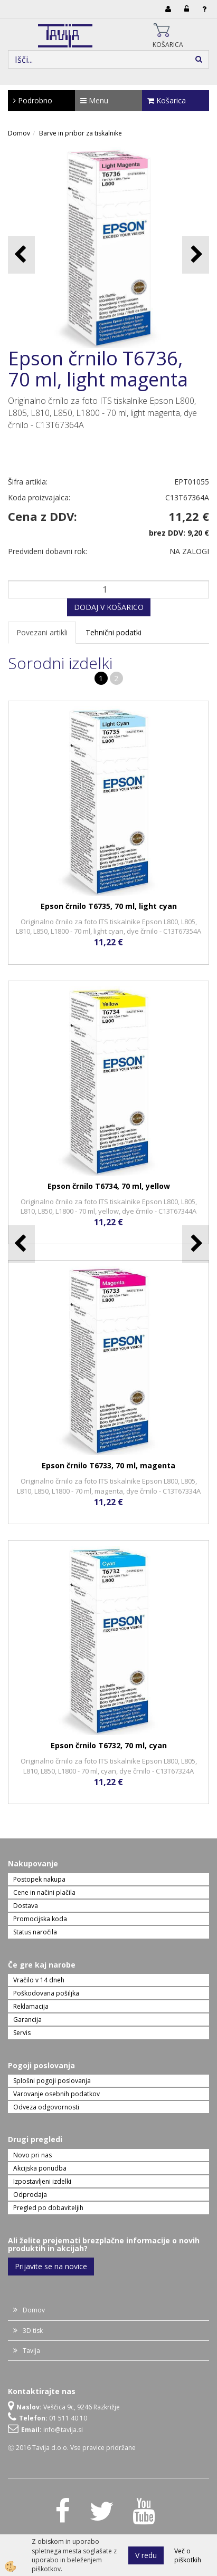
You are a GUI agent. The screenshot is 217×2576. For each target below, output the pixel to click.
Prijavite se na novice (51, 2266)
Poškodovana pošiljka (46, 1993)
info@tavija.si (63, 2429)
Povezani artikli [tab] (42, 632)
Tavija (31, 2350)
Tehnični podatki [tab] (113, 632)
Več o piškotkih (187, 2555)
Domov (19, 133)
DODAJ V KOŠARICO (109, 607)
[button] (195, 255)
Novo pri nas (32, 2155)
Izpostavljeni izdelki (42, 2181)
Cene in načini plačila (44, 1892)
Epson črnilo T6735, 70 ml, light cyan (109, 906)
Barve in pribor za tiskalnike (80, 133)
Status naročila (35, 1932)
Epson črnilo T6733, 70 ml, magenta (108, 1465)
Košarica (166, 100)
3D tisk (33, 2330)
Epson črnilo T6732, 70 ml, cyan (109, 1745)
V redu (146, 2555)
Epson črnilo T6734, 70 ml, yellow (109, 1186)
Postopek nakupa (39, 1879)
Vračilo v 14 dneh (38, 1979)
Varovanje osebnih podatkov (56, 2093)
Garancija (27, 2019)
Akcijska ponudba (40, 2168)
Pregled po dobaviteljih (48, 2207)
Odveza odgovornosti (46, 2107)
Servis (22, 2032)
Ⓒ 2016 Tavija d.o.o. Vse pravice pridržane (72, 2447)
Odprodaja (30, 2194)
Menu (94, 100)
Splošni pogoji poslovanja (52, 2080)
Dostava (25, 1905)
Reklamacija (31, 2006)
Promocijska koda (40, 1918)
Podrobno (32, 100)
